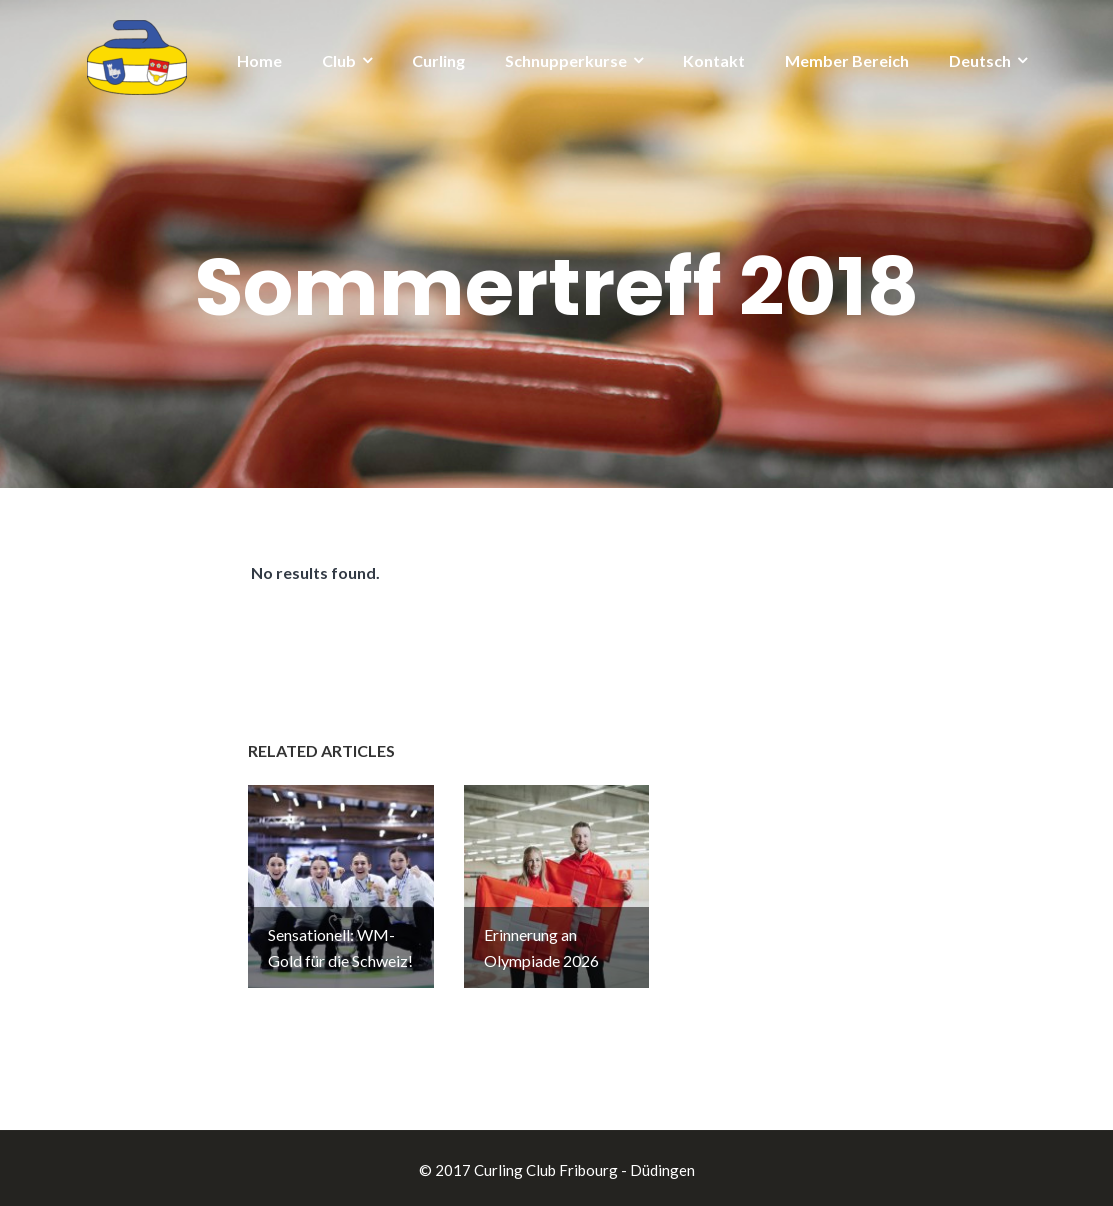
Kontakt (714, 60)
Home (259, 60)
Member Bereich (847, 60)
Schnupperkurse (566, 60)
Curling (438, 60)
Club (339, 60)
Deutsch (980, 60)
